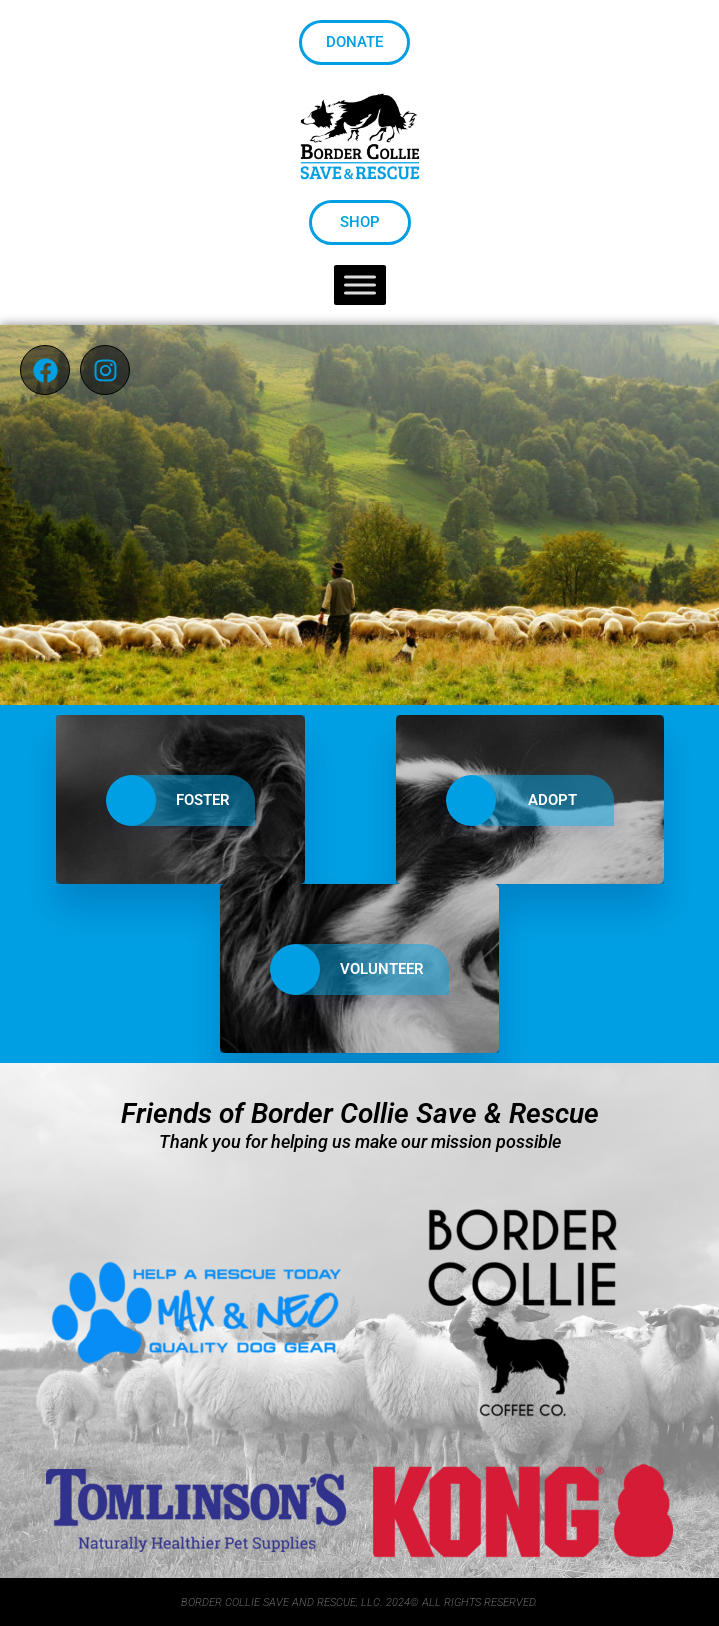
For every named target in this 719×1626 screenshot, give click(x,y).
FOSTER (168, 800)
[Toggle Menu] (360, 285)
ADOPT (517, 800)
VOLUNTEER (347, 969)
